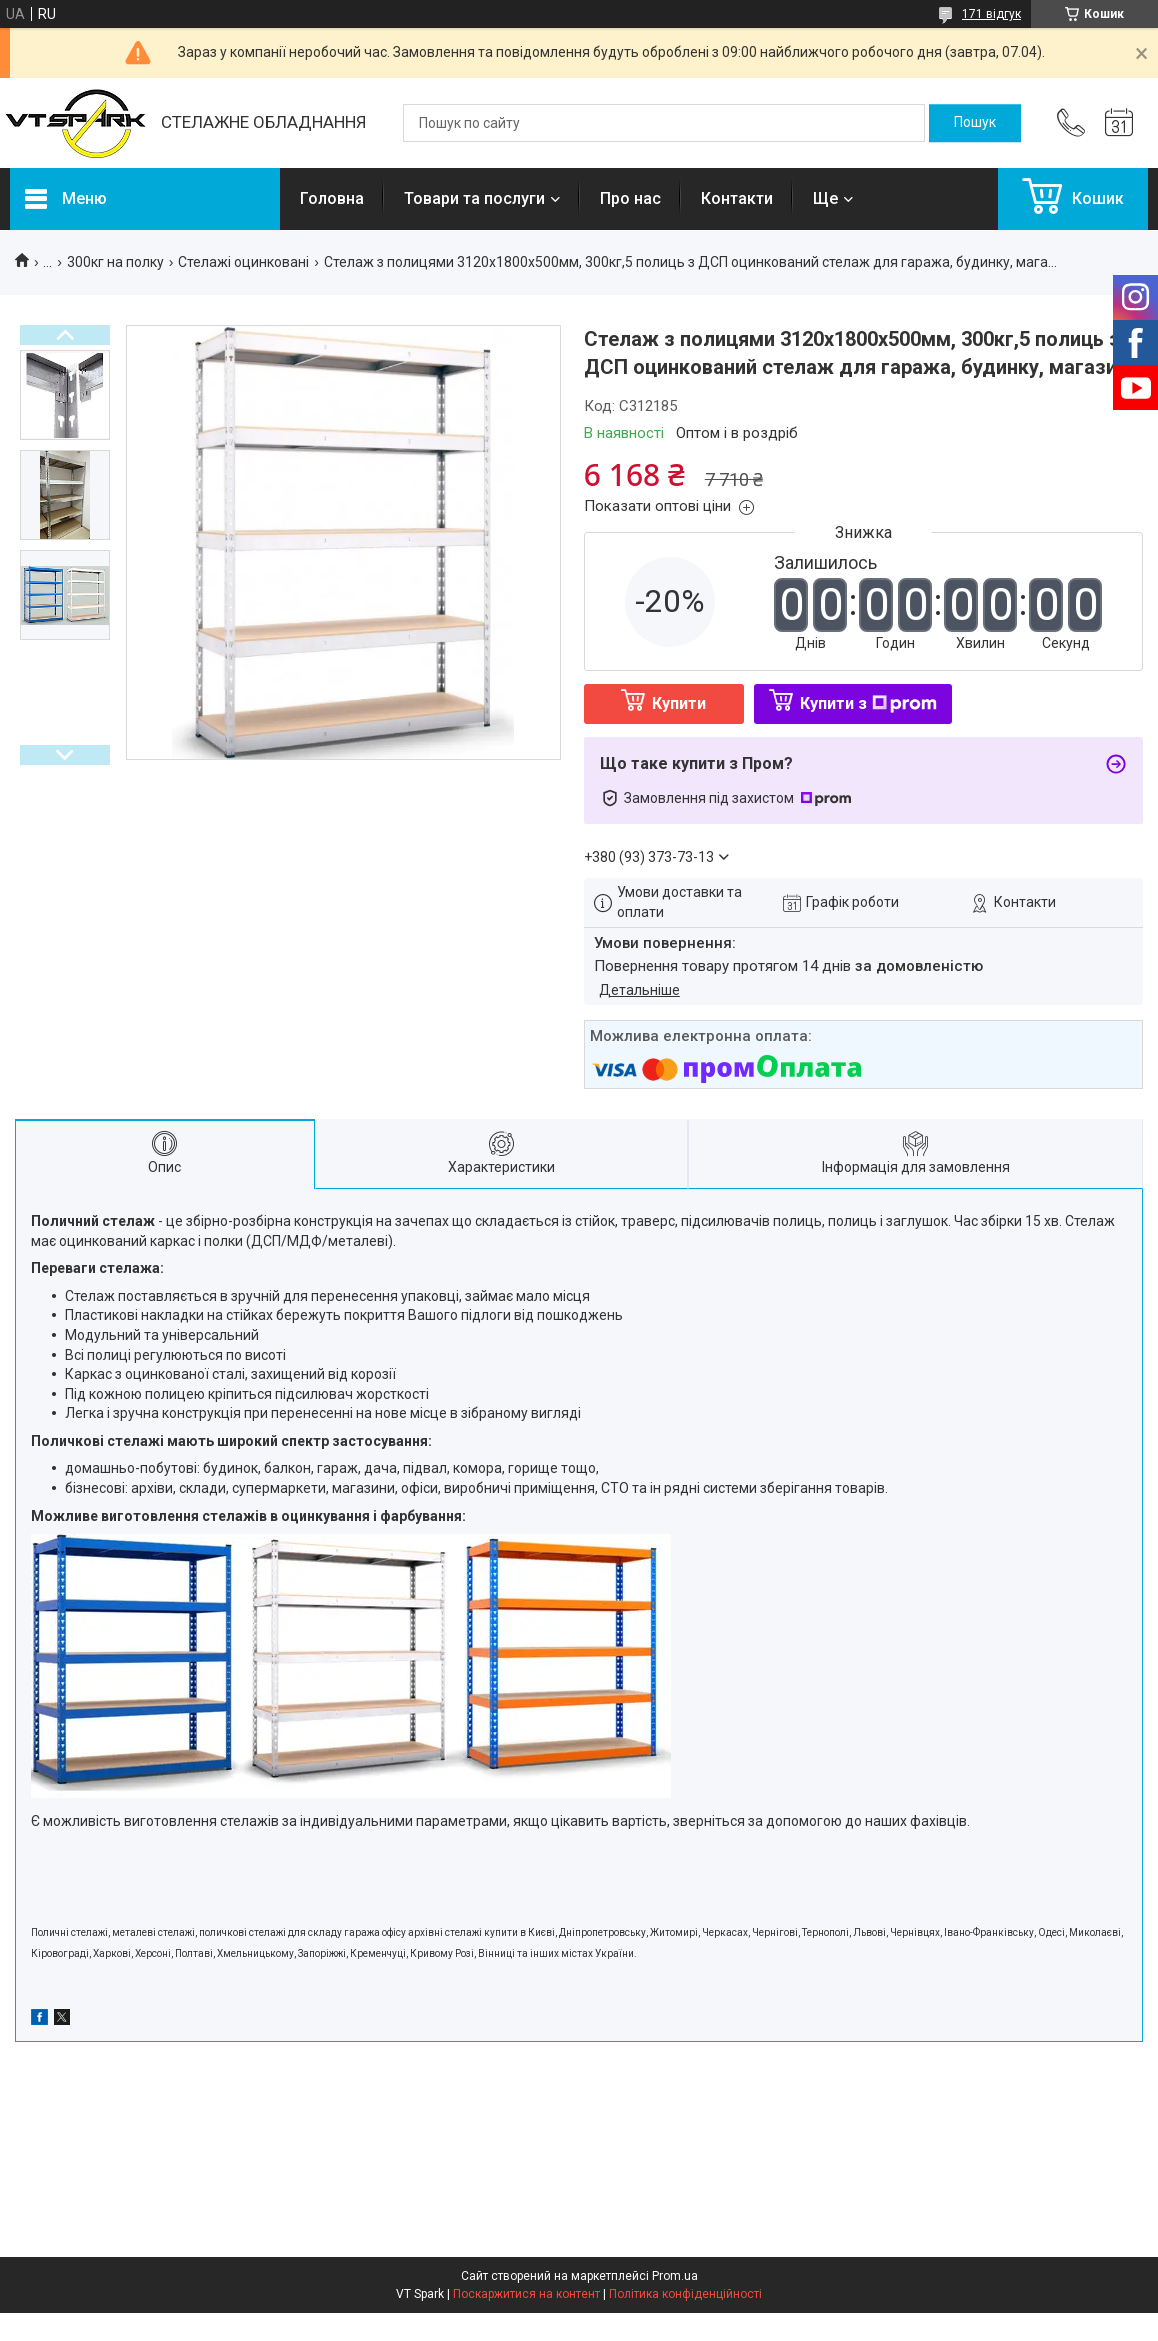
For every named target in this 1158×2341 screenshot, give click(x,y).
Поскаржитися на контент (526, 2294)
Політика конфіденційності (685, 2294)
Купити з (868, 703)
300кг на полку (115, 262)
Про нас (630, 198)
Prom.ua (675, 2276)
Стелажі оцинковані (243, 262)
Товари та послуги (474, 198)
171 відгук (991, 14)
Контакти (737, 198)
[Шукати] (975, 123)
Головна (332, 198)
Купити (679, 703)
